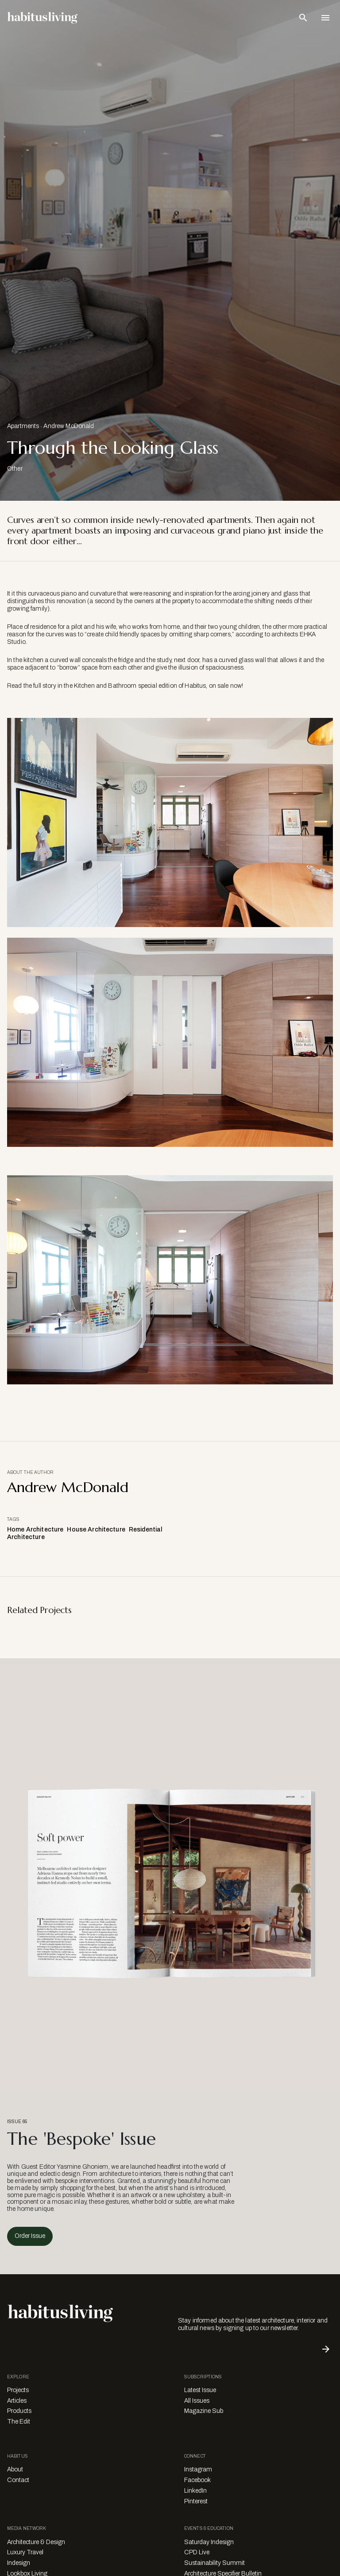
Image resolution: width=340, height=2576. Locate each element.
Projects (18, 2390)
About (15, 2469)
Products (19, 2411)
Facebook (197, 2480)
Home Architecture (35, 1529)
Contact (18, 2480)
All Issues (196, 2400)
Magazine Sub (203, 2411)
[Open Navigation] (325, 17)
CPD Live (196, 2552)
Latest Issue (200, 2390)
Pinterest (196, 2501)
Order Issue (30, 2236)
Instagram (198, 2469)
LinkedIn (195, 2490)
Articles (17, 2400)
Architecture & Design (36, 2542)
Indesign (18, 2563)
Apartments (23, 426)
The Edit (18, 2421)
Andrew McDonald (68, 426)
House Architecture (96, 1529)
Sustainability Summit (214, 2563)
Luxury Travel (25, 2552)
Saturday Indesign (209, 2542)
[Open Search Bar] (303, 17)
